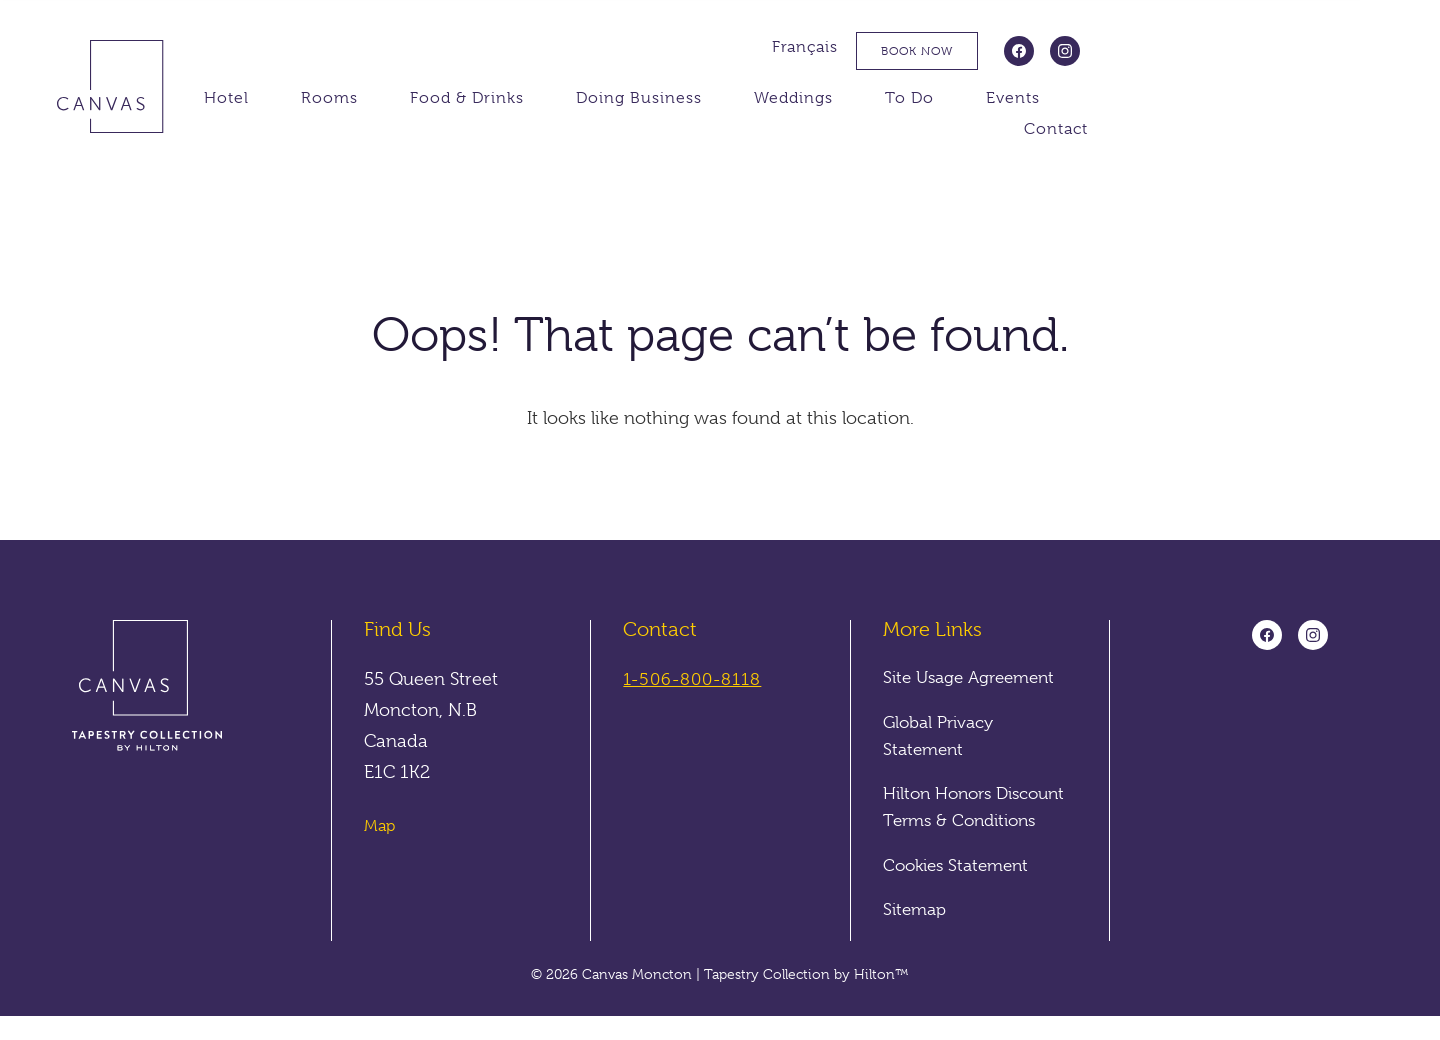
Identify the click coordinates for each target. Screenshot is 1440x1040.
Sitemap (917, 933)
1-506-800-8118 (696, 680)
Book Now (1197, 51)
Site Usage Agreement (975, 678)
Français (1085, 47)
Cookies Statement (961, 889)
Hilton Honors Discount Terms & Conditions (957, 818)
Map (379, 827)
